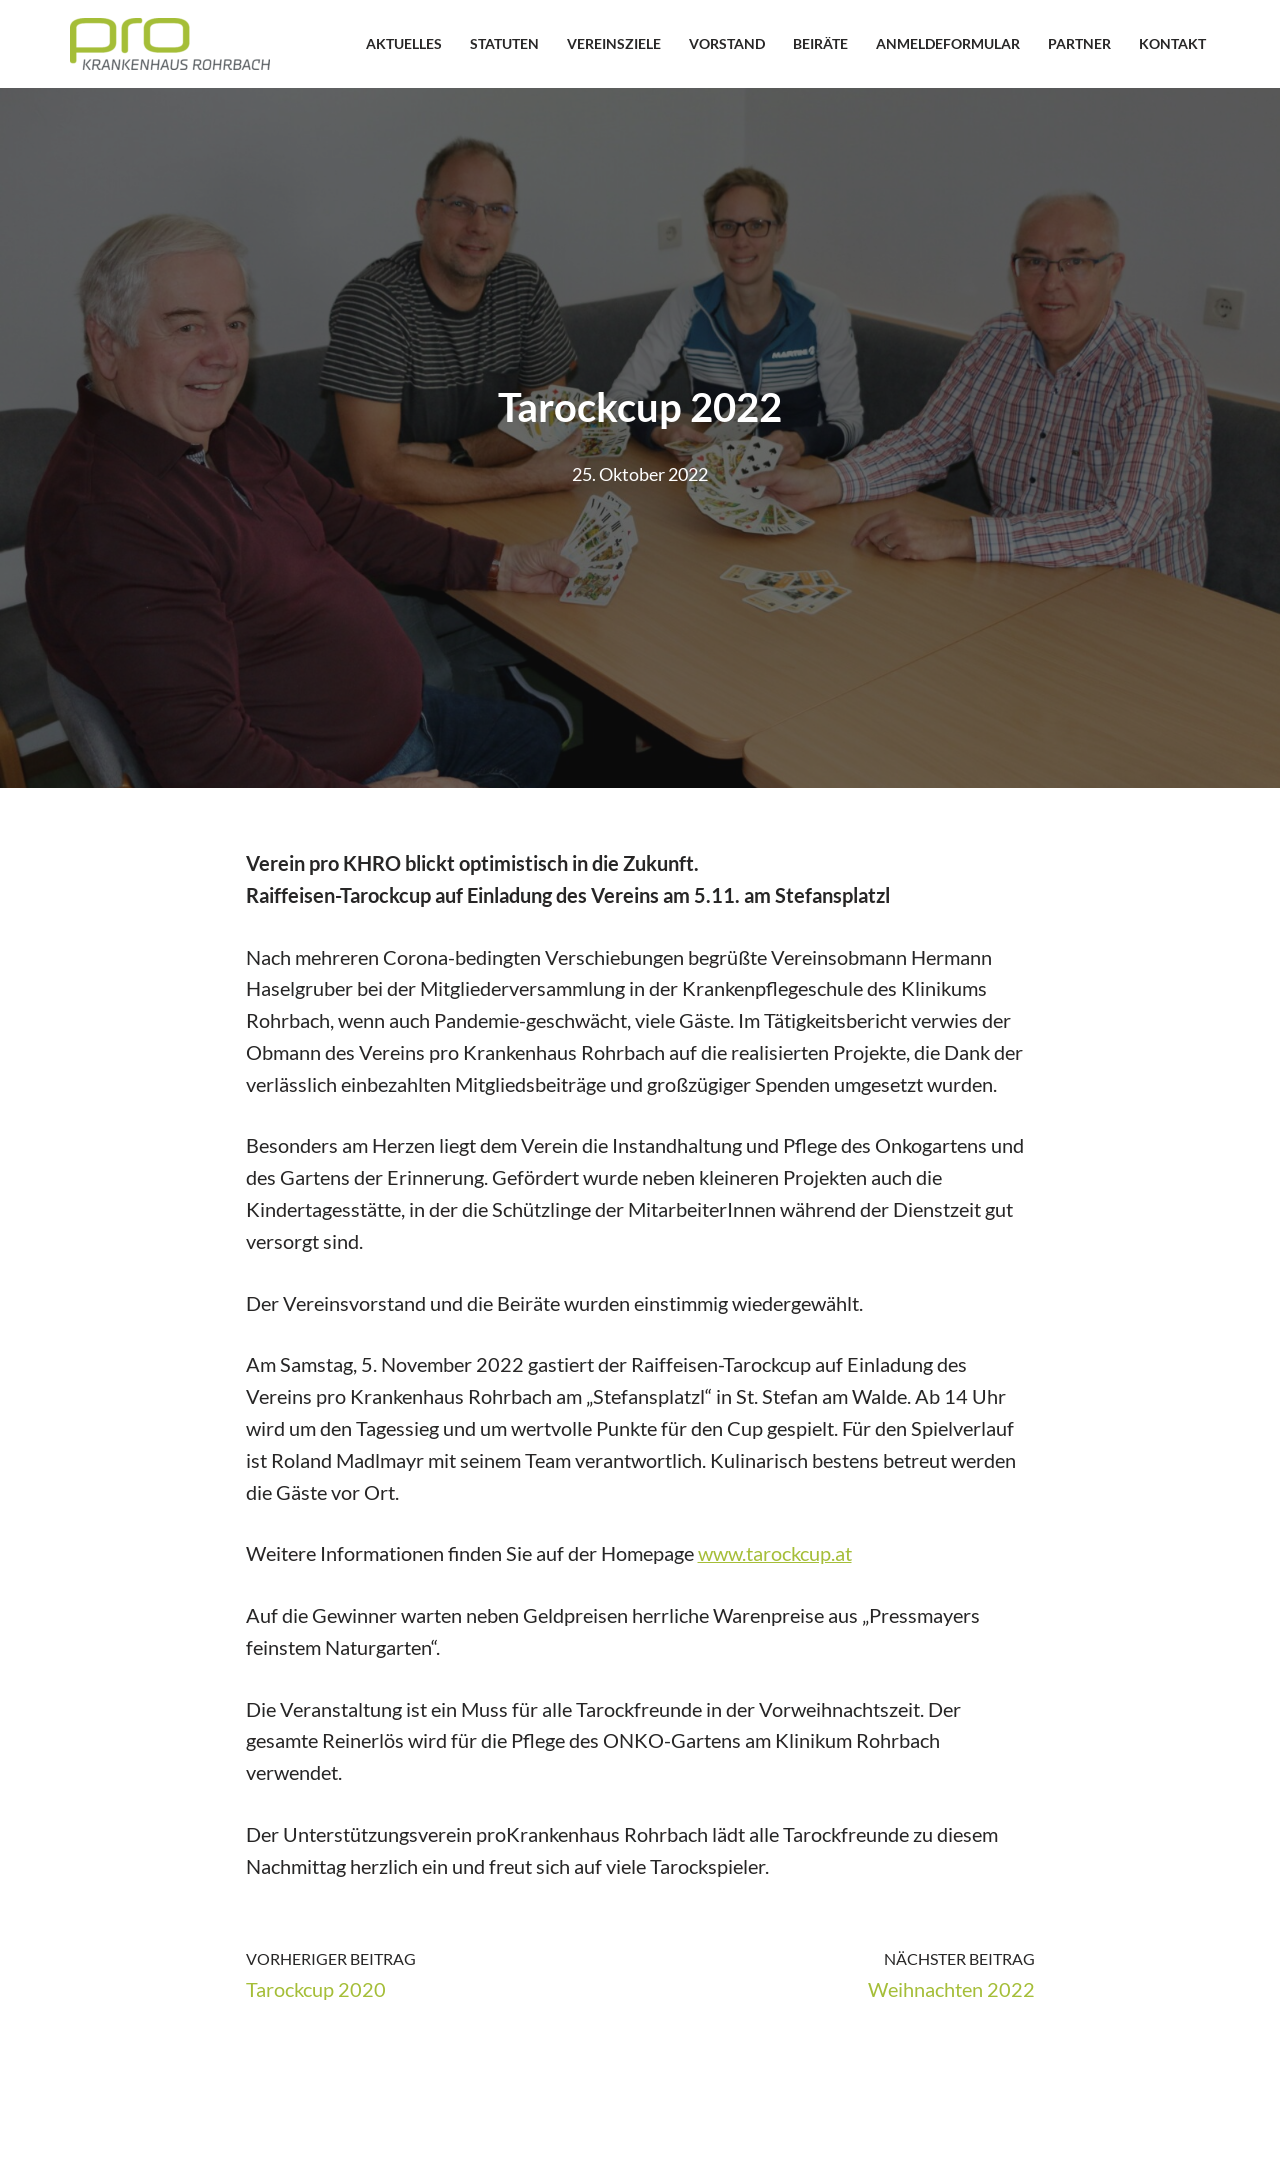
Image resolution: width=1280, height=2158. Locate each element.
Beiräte (820, 43)
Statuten (504, 43)
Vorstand (727, 43)
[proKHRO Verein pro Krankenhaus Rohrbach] (170, 44)
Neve (92, 2130)
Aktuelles (404, 43)
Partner (1079, 43)
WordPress (315, 2130)
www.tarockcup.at (775, 1558)
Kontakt (1172, 43)
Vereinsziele (614, 43)
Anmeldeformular (948, 43)
